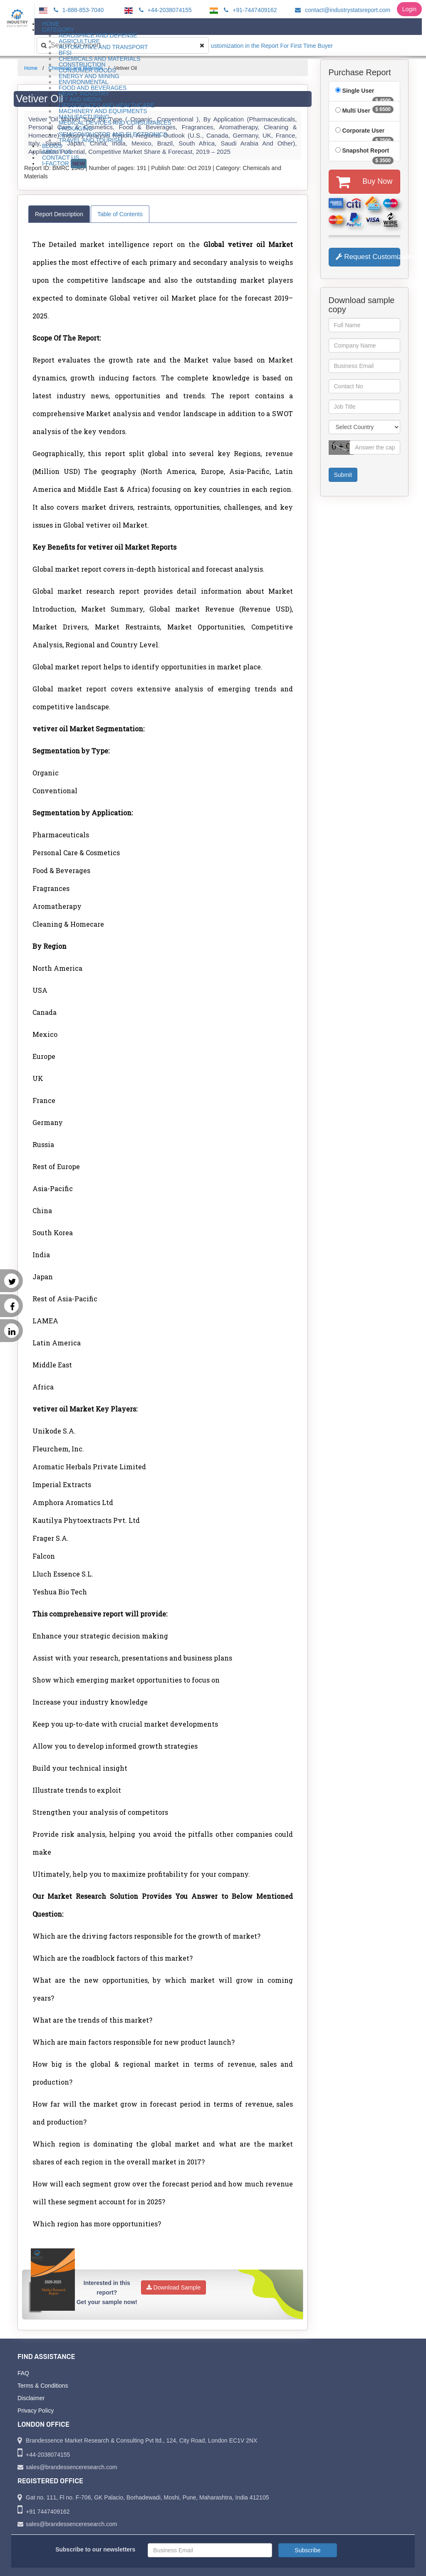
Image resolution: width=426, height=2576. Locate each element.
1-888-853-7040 (77, 10)
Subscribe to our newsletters (95, 2549)
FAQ (23, 2373)
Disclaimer (31, 2398)
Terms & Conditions (42, 2385)
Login (409, 9)
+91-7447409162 (249, 10)
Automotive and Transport (103, 47)
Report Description (59, 214)
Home (30, 68)
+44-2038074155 (164, 10)
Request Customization (368, 257)
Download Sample (173, 2287)
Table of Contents (120, 214)
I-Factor (64, 163)
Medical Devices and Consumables (115, 122)
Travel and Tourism (91, 140)
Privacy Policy (35, 2410)
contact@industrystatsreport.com (341, 10)
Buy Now (364, 181)
